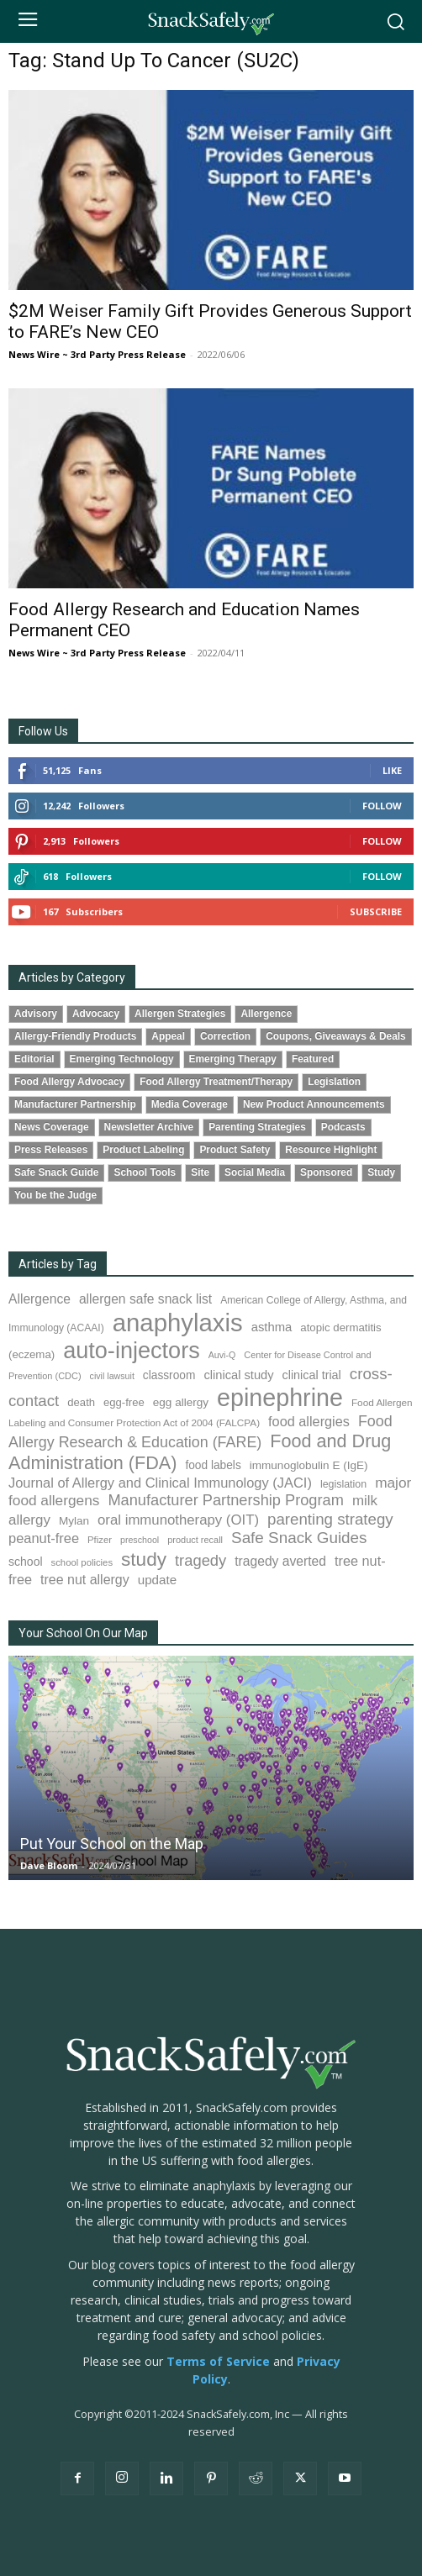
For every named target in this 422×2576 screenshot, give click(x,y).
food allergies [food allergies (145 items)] (309, 1421)
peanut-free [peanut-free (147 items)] (43, 1538)
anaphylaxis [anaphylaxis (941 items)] (178, 1322)
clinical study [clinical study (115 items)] (238, 1375)
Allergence (266, 1013)
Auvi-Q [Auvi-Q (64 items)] (222, 1355)
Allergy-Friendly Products (75, 1036)
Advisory (35, 1013)
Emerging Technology (122, 1059)
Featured (313, 1059)
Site (200, 1172)
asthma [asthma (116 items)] (272, 1327)
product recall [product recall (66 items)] (195, 1540)
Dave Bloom (48, 1865)
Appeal (168, 1036)
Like (392, 770)
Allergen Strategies (180, 1013)
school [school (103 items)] (25, 1561)
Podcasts (343, 1127)
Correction (225, 1036)
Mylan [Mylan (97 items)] (74, 1521)
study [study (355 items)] (143, 1559)
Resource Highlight (331, 1150)
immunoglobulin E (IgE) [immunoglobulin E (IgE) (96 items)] (309, 1465)
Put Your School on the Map (111, 1843)
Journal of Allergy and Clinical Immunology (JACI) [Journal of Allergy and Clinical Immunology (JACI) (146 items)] (160, 1482)
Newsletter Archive (149, 1127)
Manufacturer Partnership (75, 1104)
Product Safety (234, 1150)
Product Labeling (143, 1150)
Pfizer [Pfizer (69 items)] (99, 1540)
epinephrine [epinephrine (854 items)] (280, 1397)
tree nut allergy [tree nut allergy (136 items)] (84, 1579)
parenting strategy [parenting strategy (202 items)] (330, 1519)
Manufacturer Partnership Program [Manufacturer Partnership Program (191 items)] (226, 1500)
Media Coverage (189, 1104)
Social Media (254, 1172)
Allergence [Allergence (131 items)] (39, 1299)
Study (381, 1172)
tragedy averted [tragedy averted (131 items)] (280, 1561)
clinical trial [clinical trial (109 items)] (311, 1375)
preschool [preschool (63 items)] (139, 1540)
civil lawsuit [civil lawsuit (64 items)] (112, 1376)
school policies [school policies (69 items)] (82, 1562)
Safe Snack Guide (56, 1172)
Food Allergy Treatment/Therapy (216, 1082)
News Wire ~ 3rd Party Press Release (97, 354)
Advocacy (95, 1013)
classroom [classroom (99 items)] (169, 1375)
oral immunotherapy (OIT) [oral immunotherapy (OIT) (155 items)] (178, 1520)
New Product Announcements (314, 1104)
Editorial (34, 1059)
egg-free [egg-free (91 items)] (124, 1402)
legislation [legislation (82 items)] (343, 1484)
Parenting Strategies (257, 1127)
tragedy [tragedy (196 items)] (200, 1560)
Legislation (334, 1082)
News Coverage (51, 1127)
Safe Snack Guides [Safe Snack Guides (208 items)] (299, 1537)
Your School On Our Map (83, 1633)
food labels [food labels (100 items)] (212, 1465)
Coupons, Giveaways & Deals (336, 1036)
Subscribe (376, 911)
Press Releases (50, 1150)
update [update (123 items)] (157, 1579)
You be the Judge (55, 1195)
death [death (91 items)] (81, 1402)
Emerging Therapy (233, 1059)
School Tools (144, 1172)
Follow (382, 805)
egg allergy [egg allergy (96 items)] (180, 1402)
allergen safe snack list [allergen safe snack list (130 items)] (145, 1299)
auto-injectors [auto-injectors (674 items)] (131, 1350)
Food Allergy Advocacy (69, 1082)
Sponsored (326, 1172)
